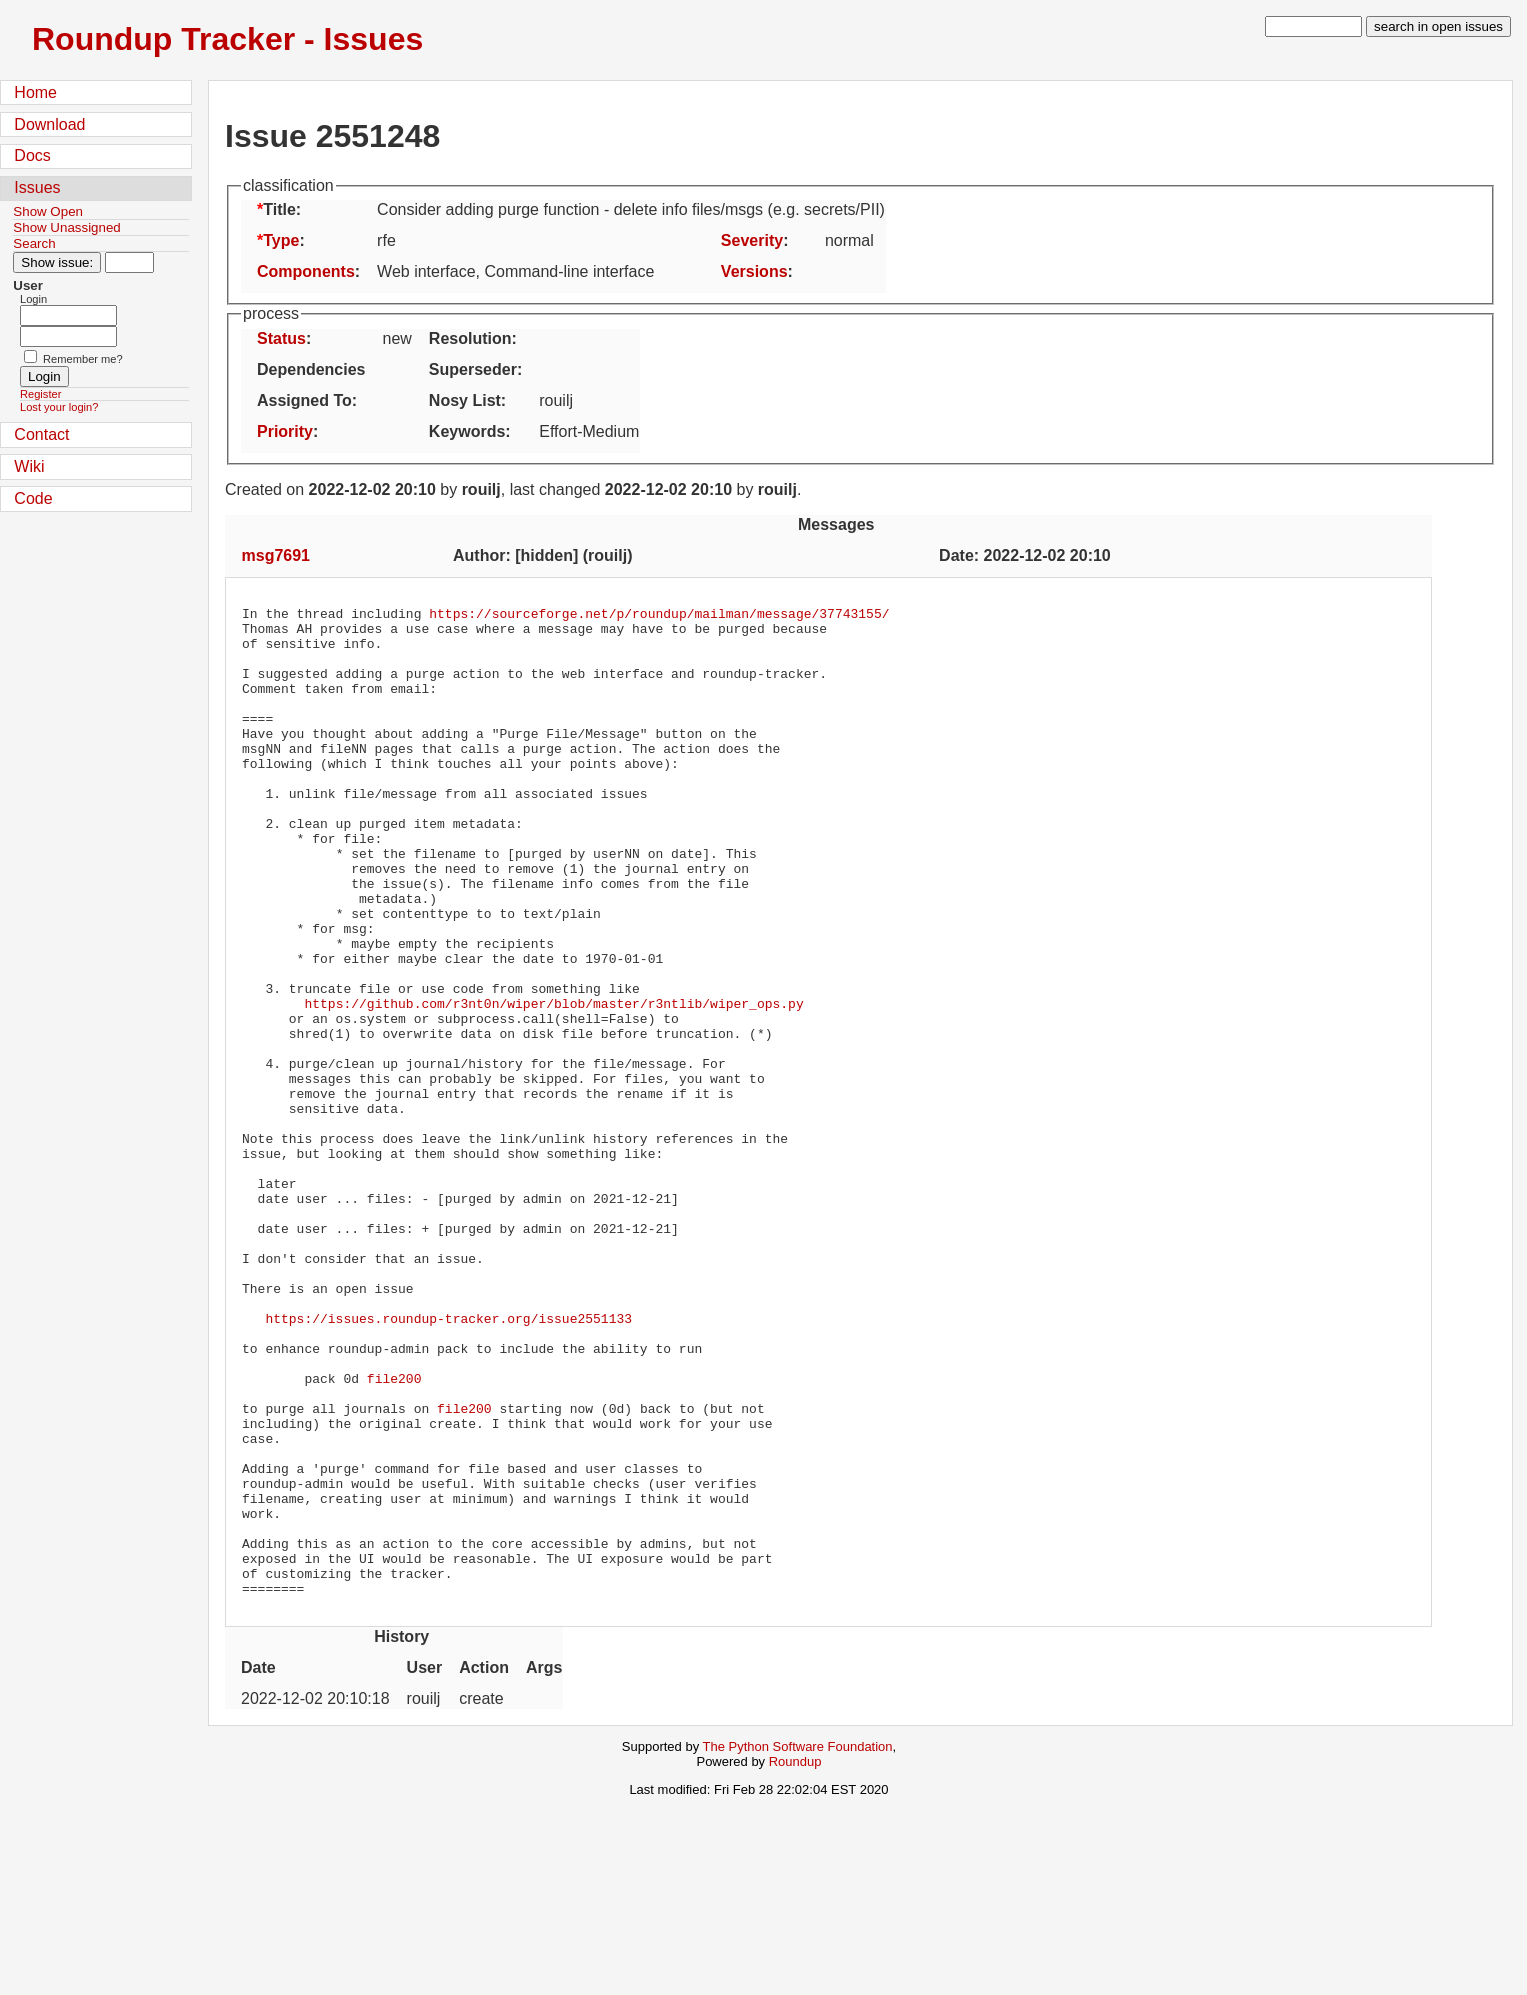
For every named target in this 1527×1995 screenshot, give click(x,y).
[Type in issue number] (129, 262)
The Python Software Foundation (798, 1944)
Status (281, 338)
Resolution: (473, 338)
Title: (282, 209)
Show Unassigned (66, 227)
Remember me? (83, 359)
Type (281, 240)
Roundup (795, 1959)
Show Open (48, 211)
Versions (754, 271)
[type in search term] (1313, 26)
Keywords (467, 431)
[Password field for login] (68, 336)
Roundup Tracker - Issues (227, 39)
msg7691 (276, 555)
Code (33, 498)
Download (49, 124)
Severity (752, 240)
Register (40, 394)
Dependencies (311, 369)
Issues (37, 187)
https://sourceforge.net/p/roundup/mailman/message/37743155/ (659, 616)
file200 (394, 1534)
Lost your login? (59, 407)
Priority (285, 431)
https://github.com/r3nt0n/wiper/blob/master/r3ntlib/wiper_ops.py (553, 1084)
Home (35, 92)
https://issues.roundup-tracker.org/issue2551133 (448, 1462)
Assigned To (304, 400)
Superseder (473, 369)
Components (306, 271)
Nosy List (465, 400)
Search (34, 243)
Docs (32, 155)
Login (33, 299)
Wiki (29, 466)
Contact (41, 434)
